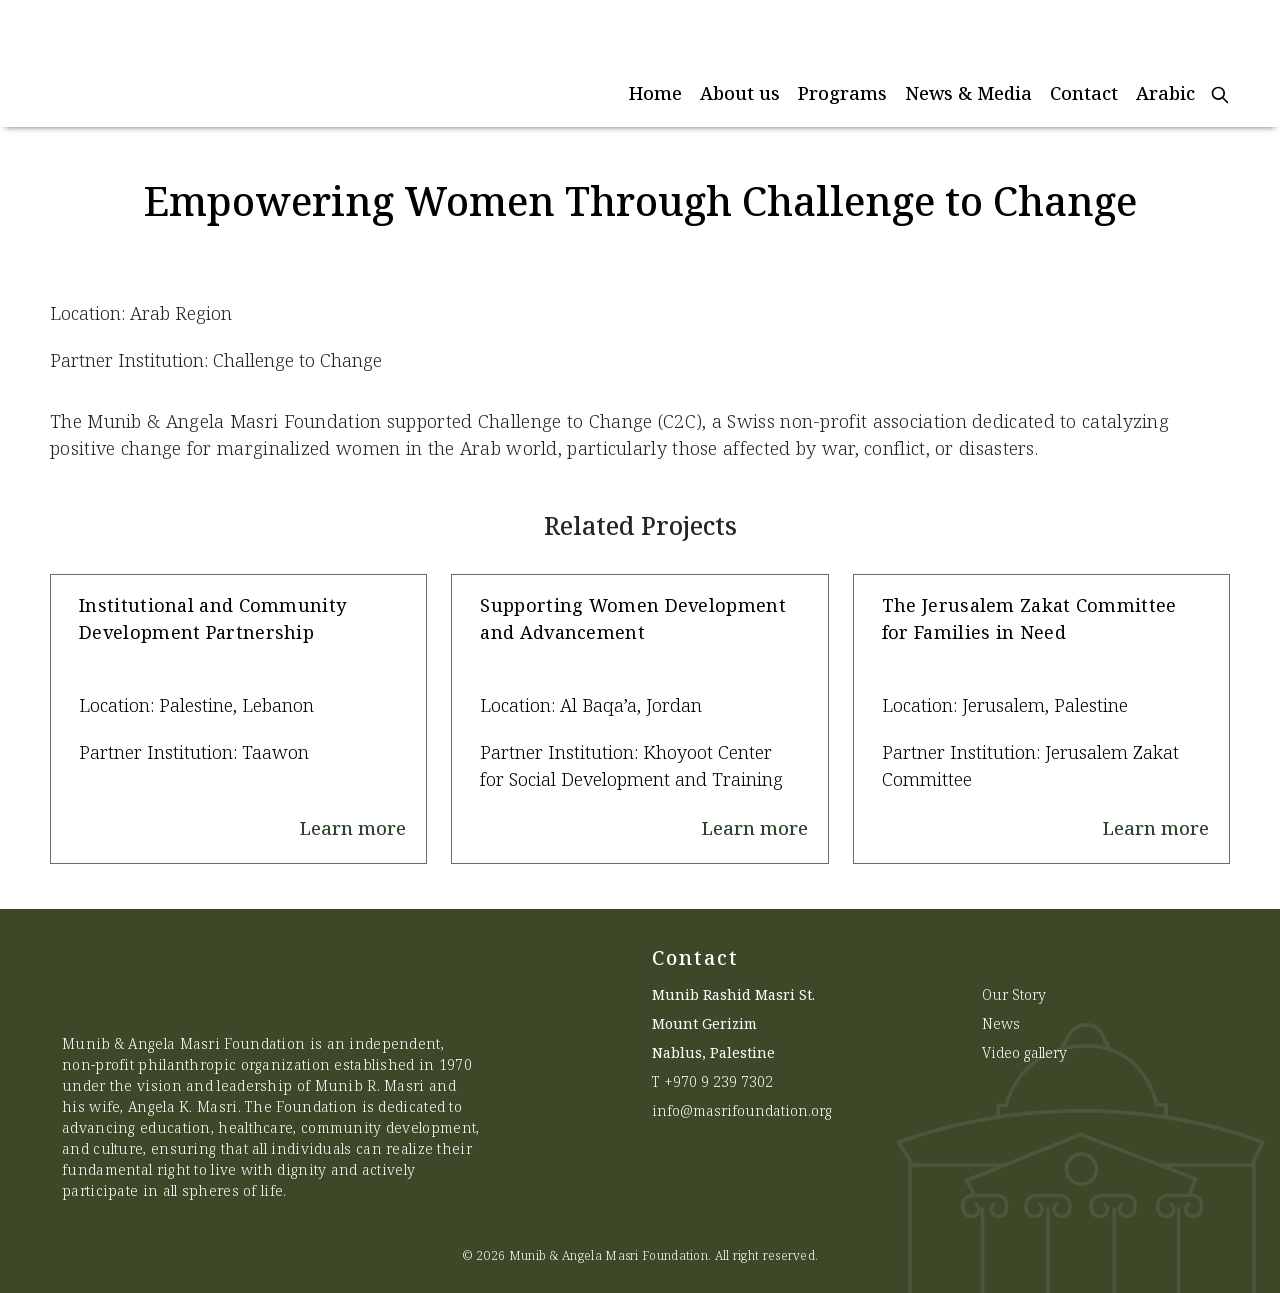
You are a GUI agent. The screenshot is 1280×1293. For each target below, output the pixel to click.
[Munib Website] (195, 63)
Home (655, 93)
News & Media (968, 93)
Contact (1084, 93)
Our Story (1014, 994)
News (1001, 1023)
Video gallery (1024, 1052)
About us (740, 93)
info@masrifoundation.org (742, 1110)
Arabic (1165, 93)
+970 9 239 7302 (718, 1081)
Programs (842, 93)
